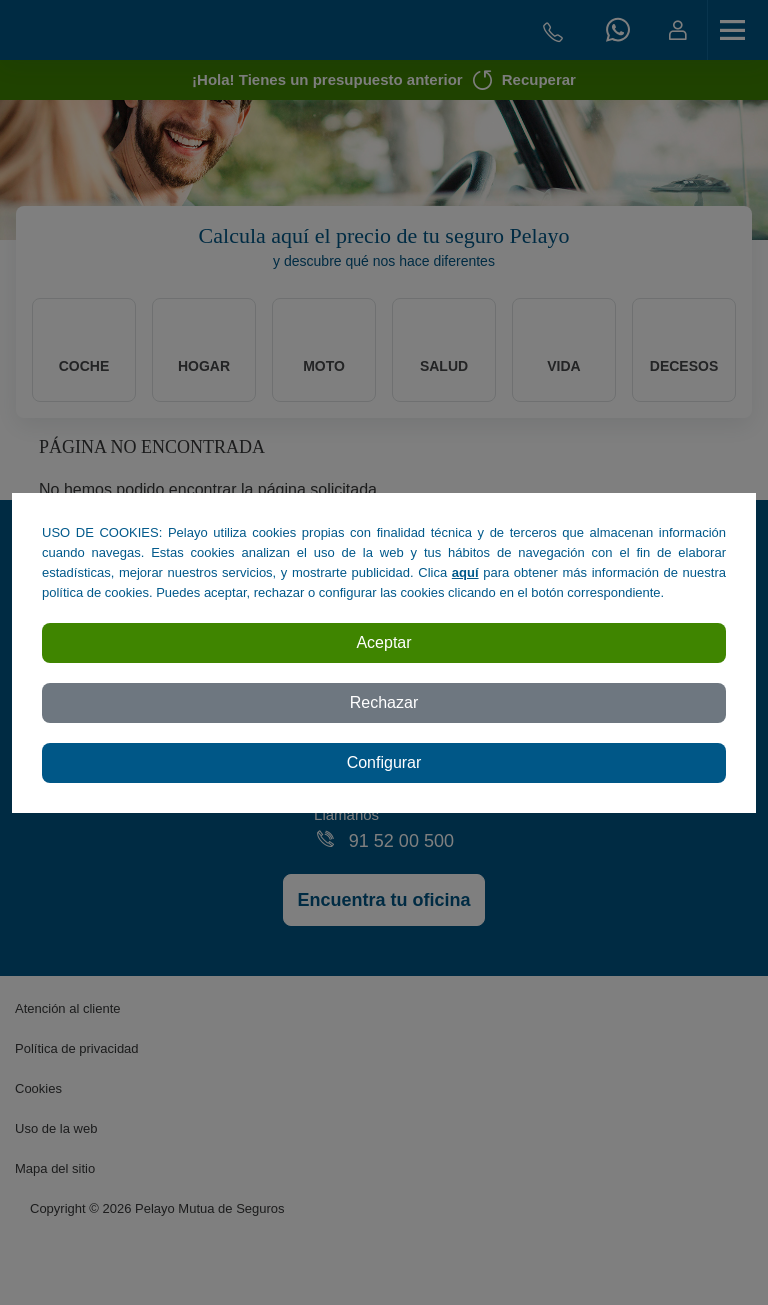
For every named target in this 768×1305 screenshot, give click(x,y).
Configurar (384, 762)
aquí (465, 572)
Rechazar (384, 702)
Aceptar (383, 642)
